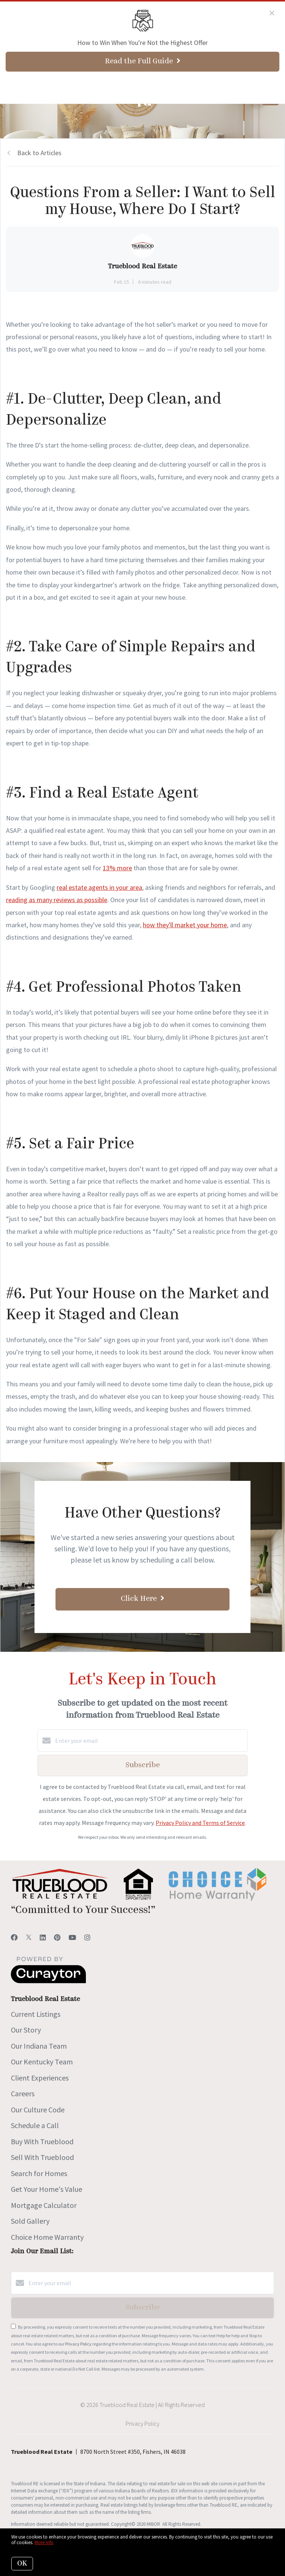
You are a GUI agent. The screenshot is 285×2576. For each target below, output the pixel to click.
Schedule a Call (35, 2125)
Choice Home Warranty (47, 2237)
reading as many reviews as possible (56, 899)
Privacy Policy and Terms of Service (200, 1822)
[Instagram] (87, 1937)
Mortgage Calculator (43, 2205)
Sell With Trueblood (42, 2157)
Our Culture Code (37, 2109)
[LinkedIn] (43, 1937)
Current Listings (35, 2014)
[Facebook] (14, 1937)
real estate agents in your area (99, 887)
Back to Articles (39, 152)
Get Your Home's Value (46, 2189)
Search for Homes (39, 2173)
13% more (117, 868)
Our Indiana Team (39, 2046)
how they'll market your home (185, 925)
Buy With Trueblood (42, 2141)
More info (44, 2542)
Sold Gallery (30, 2221)
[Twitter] (29, 1937)
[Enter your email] (150, 1740)
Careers (22, 2093)
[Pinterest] (57, 1937)
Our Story (26, 2029)
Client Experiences (40, 2077)
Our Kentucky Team (42, 2061)
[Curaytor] (48, 1981)
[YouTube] (72, 1937)
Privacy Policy (78, 2344)
